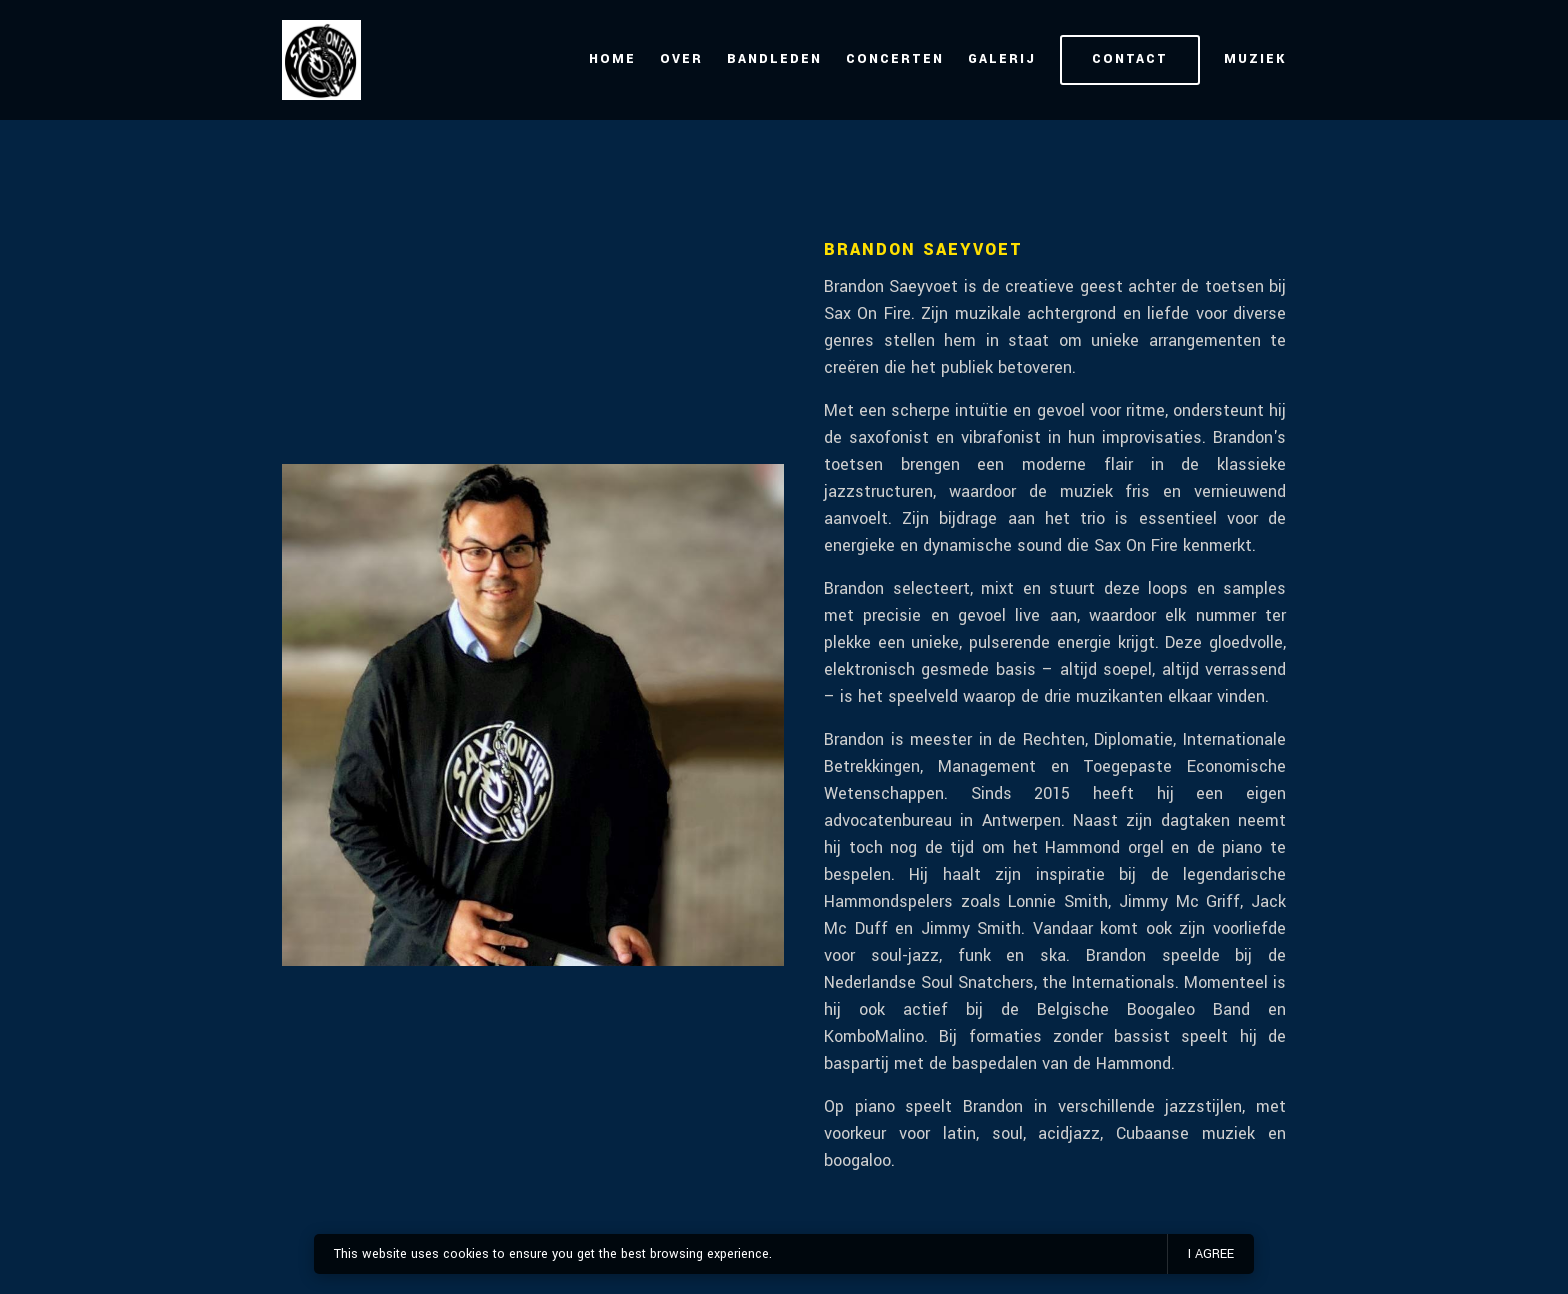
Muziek (1255, 59)
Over (681, 59)
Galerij (1002, 59)
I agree (1211, 1254)
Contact (1130, 59)
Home (612, 59)
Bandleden (774, 59)
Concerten (895, 59)
